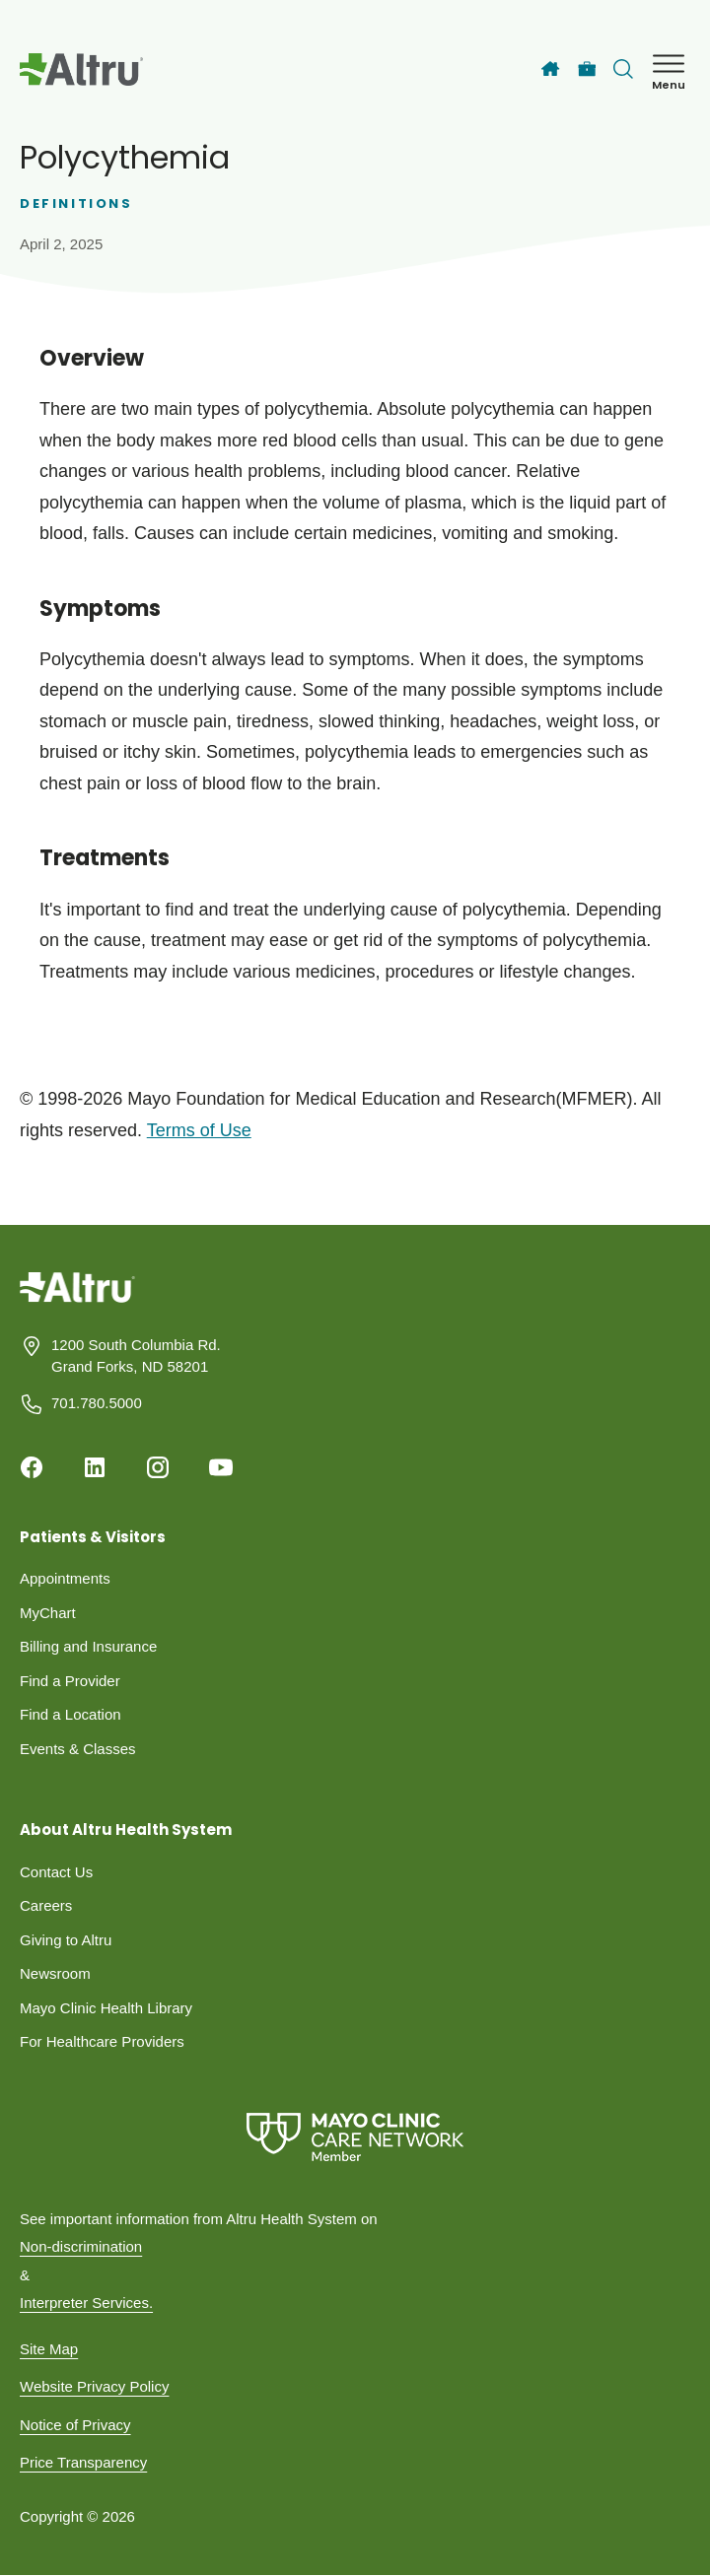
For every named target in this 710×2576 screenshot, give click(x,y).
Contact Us (56, 1872)
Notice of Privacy (75, 2424)
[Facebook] (31, 1467)
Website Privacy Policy (94, 2386)
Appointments (65, 1578)
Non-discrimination (81, 2246)
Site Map (49, 2348)
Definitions (76, 203)
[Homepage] (77, 1301)
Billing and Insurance (88, 1646)
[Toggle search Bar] (623, 69)
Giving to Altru (65, 1940)
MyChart (48, 1612)
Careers (46, 1905)
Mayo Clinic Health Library (106, 2008)
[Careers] (587, 69)
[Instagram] (158, 1467)
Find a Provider (70, 1680)
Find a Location (70, 1714)
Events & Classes (78, 1748)
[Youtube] (221, 1467)
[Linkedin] (94, 1467)
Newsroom (55, 1973)
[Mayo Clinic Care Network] (355, 2137)
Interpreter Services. (86, 2302)
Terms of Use (199, 1130)
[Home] (550, 69)
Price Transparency (83, 2462)
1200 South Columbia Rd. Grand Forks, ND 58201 (136, 1356)
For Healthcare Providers (102, 2041)
